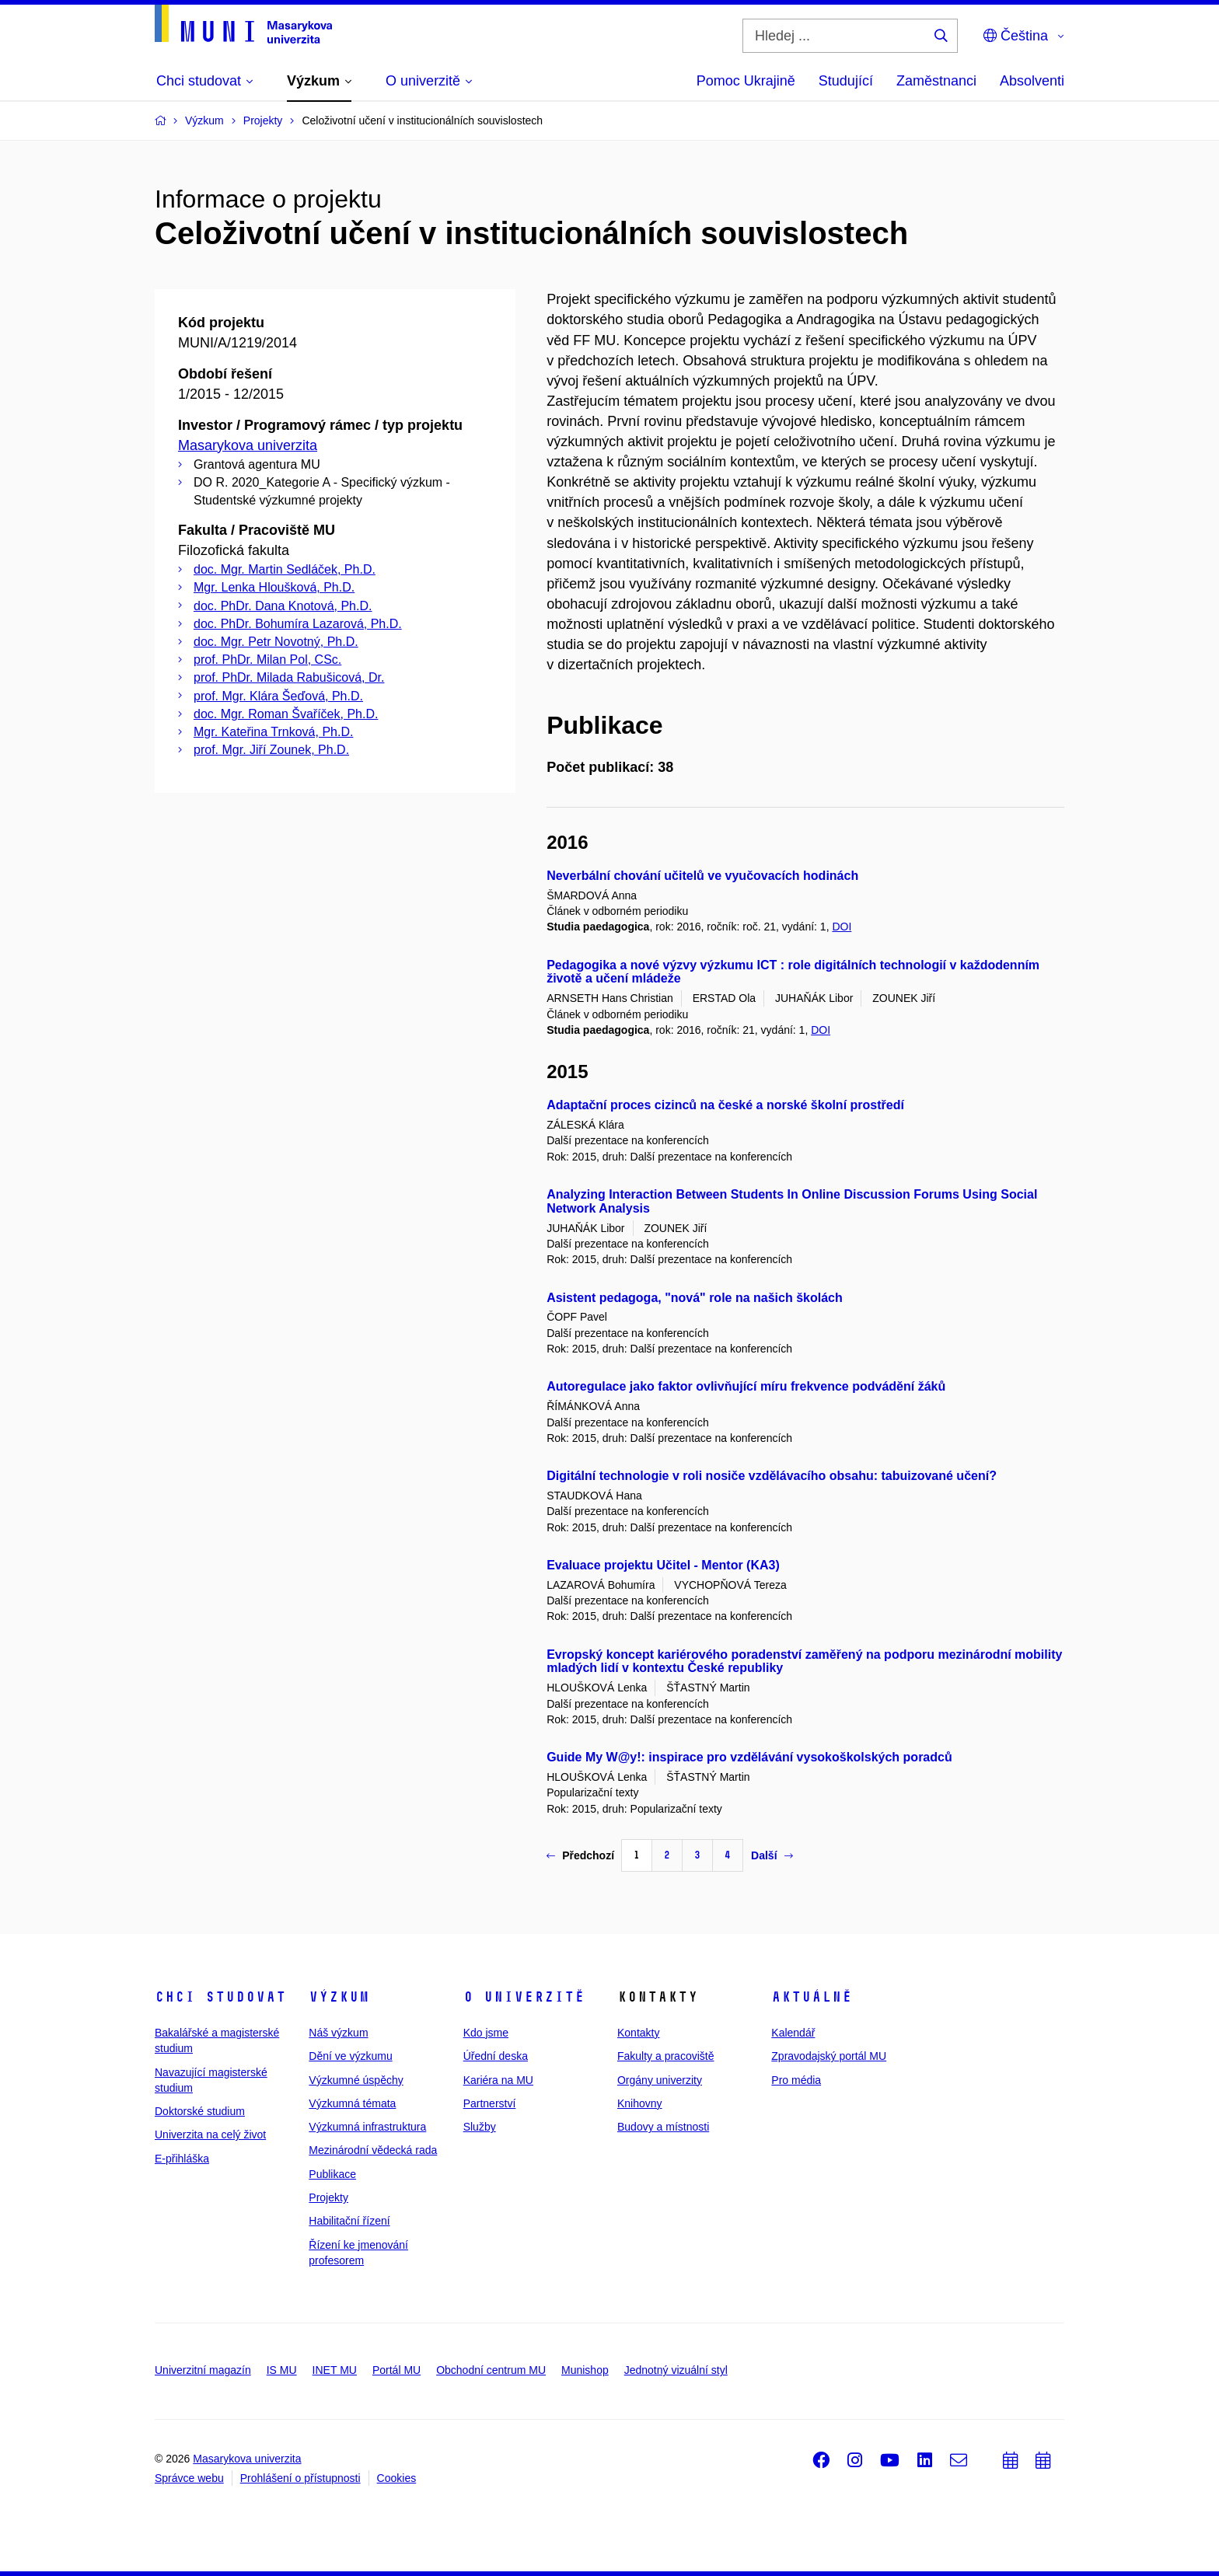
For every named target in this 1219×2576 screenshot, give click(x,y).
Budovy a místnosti (663, 2126)
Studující (846, 81)
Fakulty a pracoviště (665, 2056)
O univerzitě (524, 1996)
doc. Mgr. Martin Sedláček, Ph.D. (284, 569)
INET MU (335, 2370)
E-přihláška (182, 2158)
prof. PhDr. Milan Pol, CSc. (267, 659)
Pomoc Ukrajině (746, 81)
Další (771, 1855)
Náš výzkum (338, 2032)
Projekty (328, 2197)
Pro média (796, 2080)
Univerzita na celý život (210, 2134)
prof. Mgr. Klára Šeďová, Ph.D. (278, 696)
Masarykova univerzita (247, 445)
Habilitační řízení (349, 2221)
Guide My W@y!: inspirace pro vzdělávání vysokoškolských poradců (749, 1757)
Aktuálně (811, 1996)
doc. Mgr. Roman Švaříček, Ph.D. (286, 714)
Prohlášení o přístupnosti (300, 2478)
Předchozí (580, 1855)
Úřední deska (495, 2056)
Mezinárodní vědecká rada (373, 2150)
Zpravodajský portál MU (828, 2056)
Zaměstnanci (936, 81)
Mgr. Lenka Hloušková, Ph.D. (274, 587)
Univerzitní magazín (203, 2370)
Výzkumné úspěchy (356, 2080)
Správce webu (189, 2478)
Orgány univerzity (659, 2080)
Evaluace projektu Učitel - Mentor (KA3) (663, 1565)
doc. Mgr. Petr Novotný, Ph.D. (276, 641)
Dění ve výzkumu (350, 2056)
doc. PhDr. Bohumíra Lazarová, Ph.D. (298, 623)
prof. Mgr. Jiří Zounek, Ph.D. (271, 749)
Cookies (397, 2478)
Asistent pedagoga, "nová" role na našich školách (695, 1297)
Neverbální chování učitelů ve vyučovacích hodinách (702, 875)
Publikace (332, 2174)
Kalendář (793, 2032)
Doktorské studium (200, 2111)
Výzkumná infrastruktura (367, 2126)
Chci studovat (220, 1996)
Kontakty (638, 2032)
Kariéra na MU (498, 2080)
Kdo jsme (485, 2032)
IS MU (282, 2370)
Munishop (585, 2370)
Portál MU (396, 2370)
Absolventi (1032, 81)
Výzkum (339, 1996)
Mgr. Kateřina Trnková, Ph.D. (273, 731)
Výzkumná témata (352, 2103)
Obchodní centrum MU (491, 2370)
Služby (479, 2126)
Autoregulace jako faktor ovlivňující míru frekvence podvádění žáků (746, 1386)
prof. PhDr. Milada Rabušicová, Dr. (289, 677)
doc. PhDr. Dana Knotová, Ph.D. (283, 606)
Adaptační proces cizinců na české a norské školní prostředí (725, 1105)
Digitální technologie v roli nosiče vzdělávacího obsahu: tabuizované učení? (772, 1475)
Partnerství (489, 2103)
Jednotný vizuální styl (676, 2370)
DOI (841, 926)
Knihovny (639, 2103)
